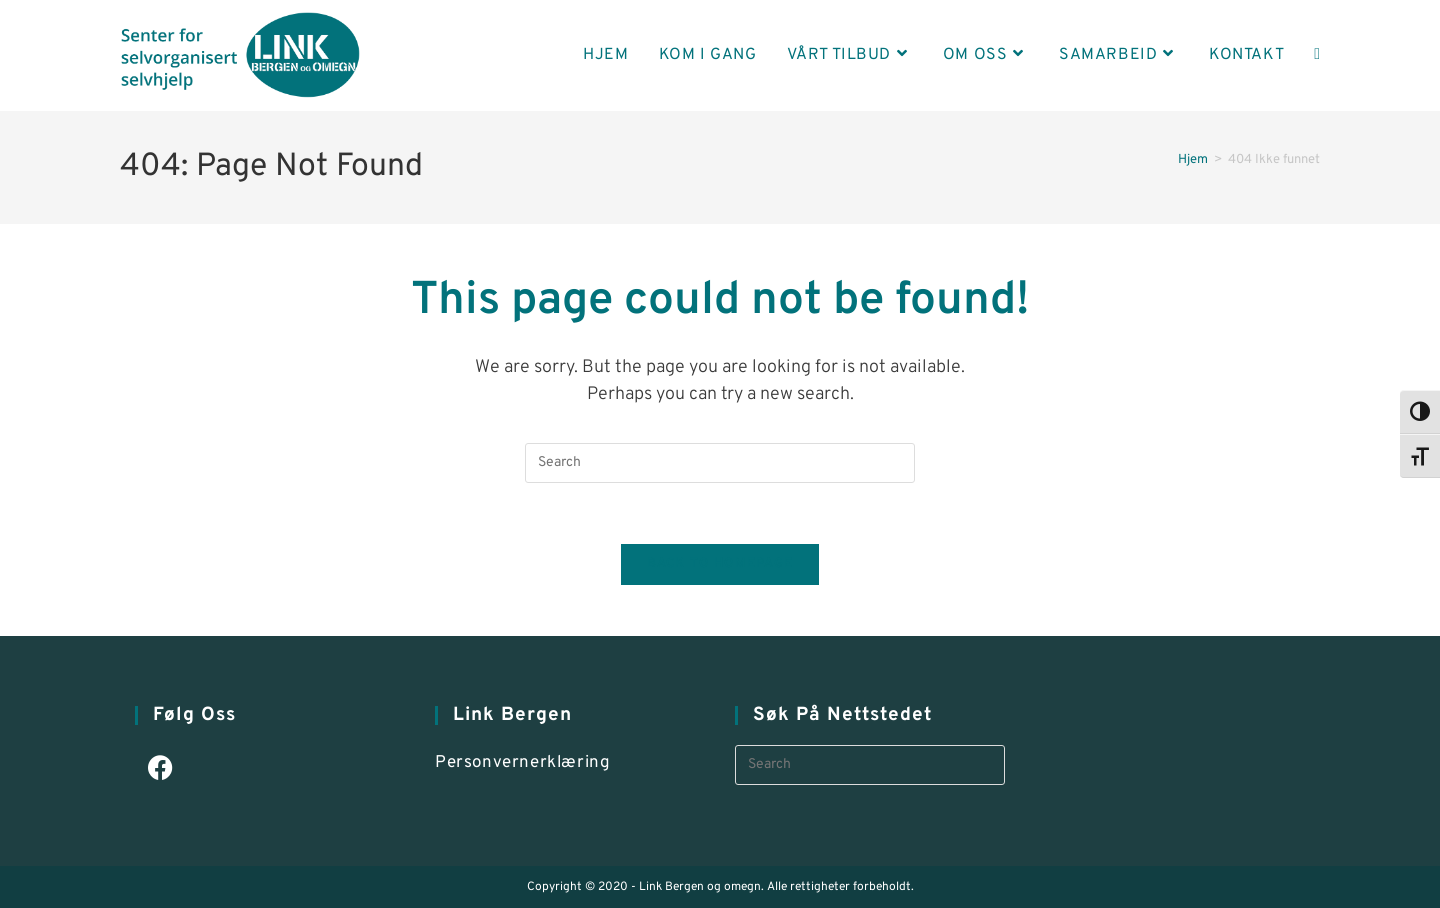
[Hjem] (1193, 160)
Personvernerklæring (522, 763)
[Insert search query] (720, 463)
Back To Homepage (720, 564)
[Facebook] (160, 770)
